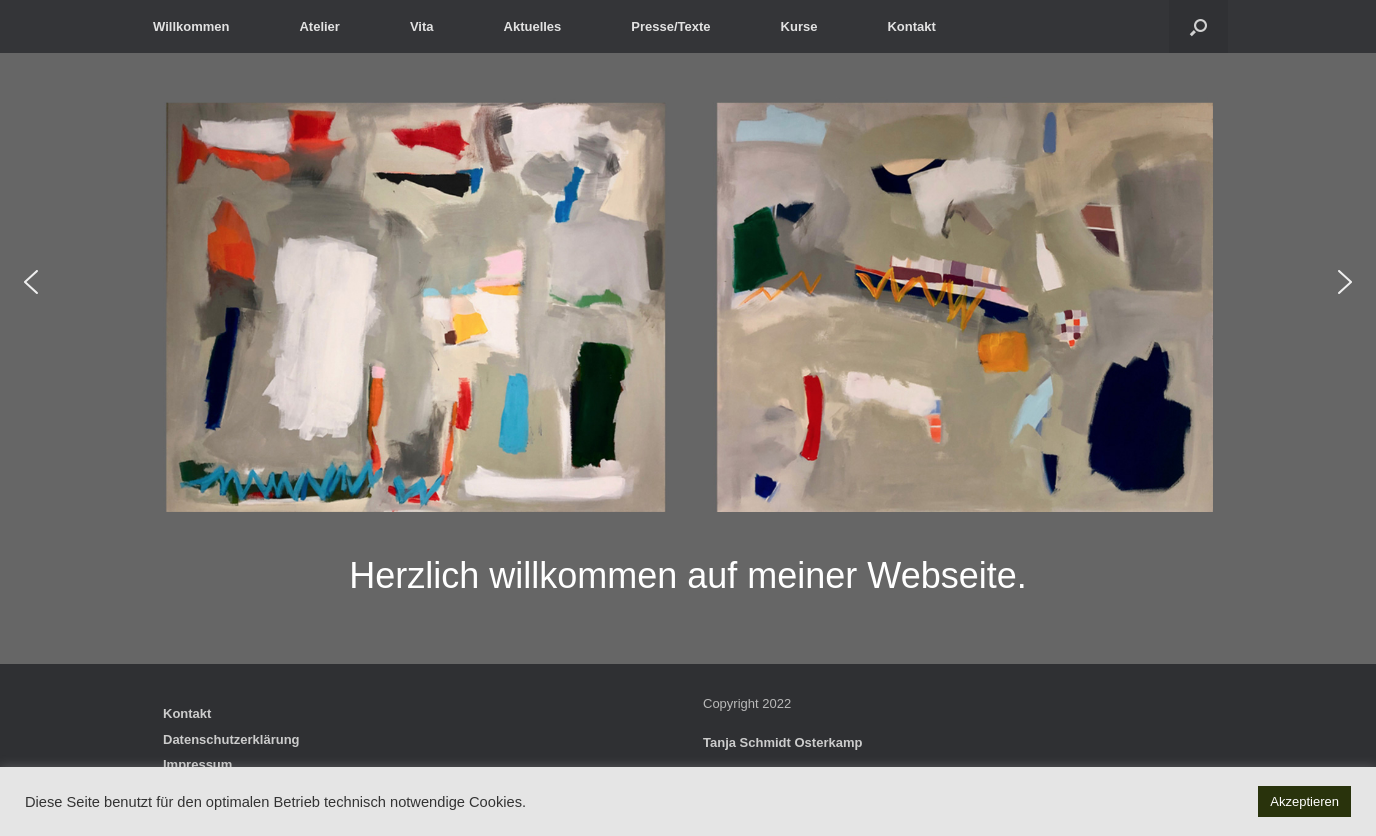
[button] (1198, 26)
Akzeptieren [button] (1304, 801)
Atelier (319, 26)
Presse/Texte (670, 26)
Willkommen (191, 26)
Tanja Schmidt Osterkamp (782, 742)
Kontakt (911, 26)
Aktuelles (533, 26)
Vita (422, 26)
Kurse (799, 26)
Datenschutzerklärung (231, 739)
